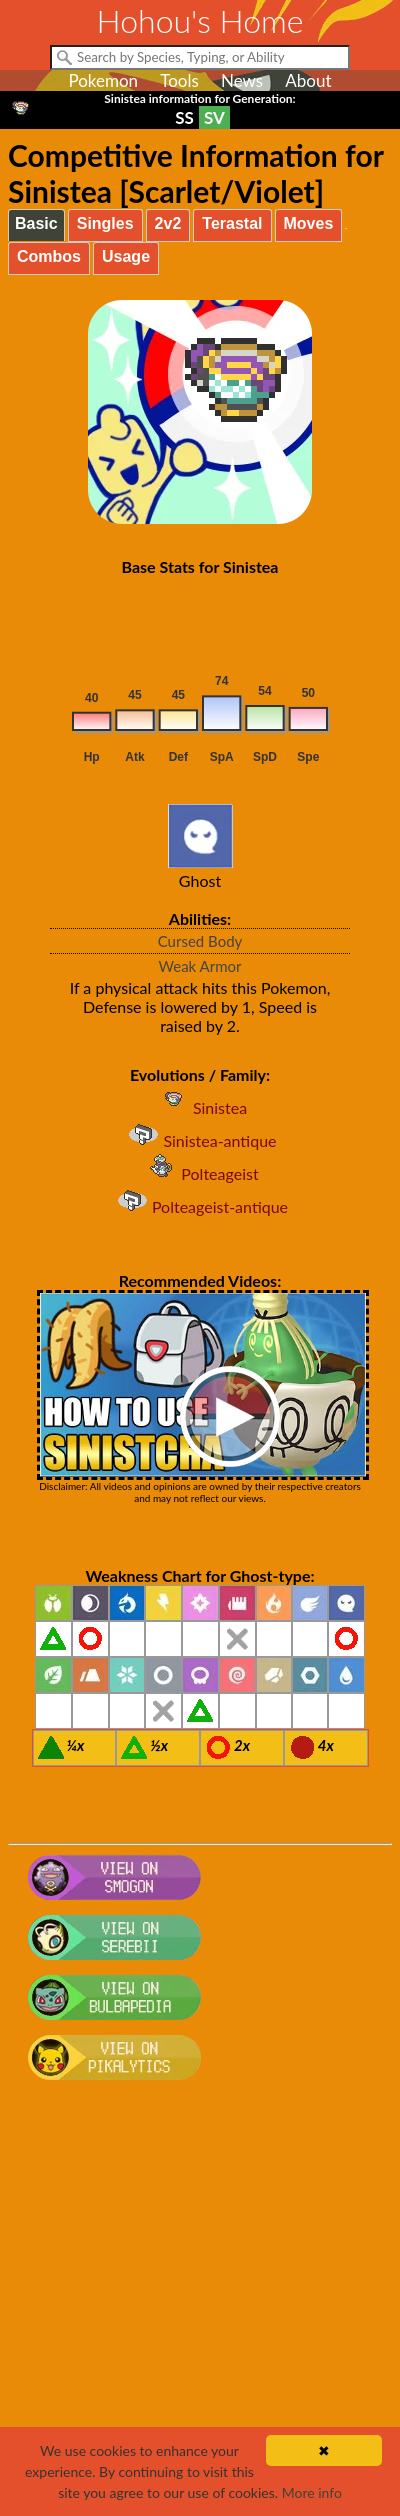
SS (184, 117)
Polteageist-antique (200, 1206)
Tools (179, 80)
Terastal (232, 223)
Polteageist (199, 1173)
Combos (49, 256)
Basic (36, 223)
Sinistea (200, 1107)
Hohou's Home (200, 20)
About (308, 80)
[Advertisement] (200, 2308)
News (242, 80)
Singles (105, 223)
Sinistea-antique (199, 1140)
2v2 (168, 223)
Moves (309, 223)
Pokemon (103, 80)
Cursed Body (200, 941)
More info (312, 2492)
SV (214, 117)
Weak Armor (200, 966)
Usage (126, 256)
